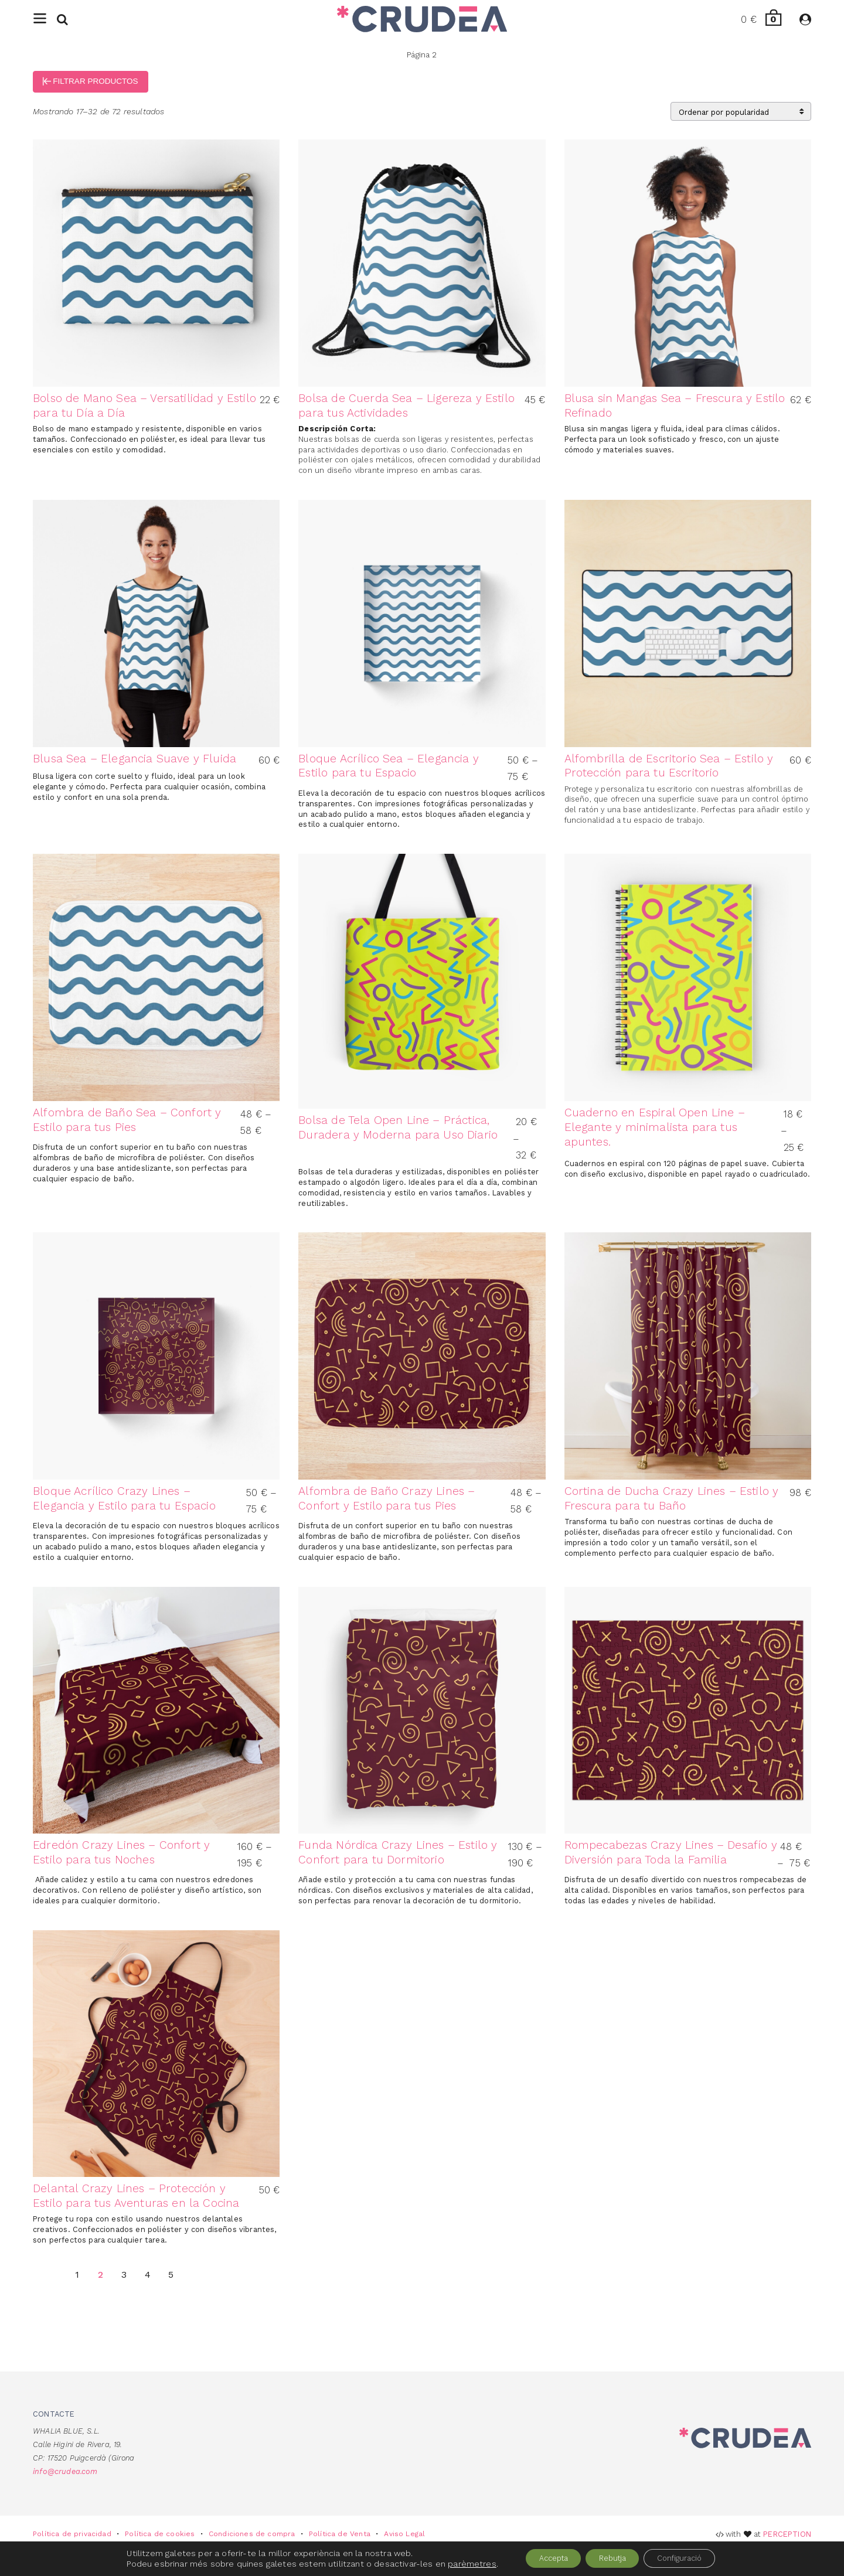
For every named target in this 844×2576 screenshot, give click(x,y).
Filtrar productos (99, 90)
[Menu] (40, 23)
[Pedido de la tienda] (741, 120)
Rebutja (612, 2558)
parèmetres (452, 2563)
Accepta (540, 2558)
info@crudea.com (65, 2480)
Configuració (692, 2558)
